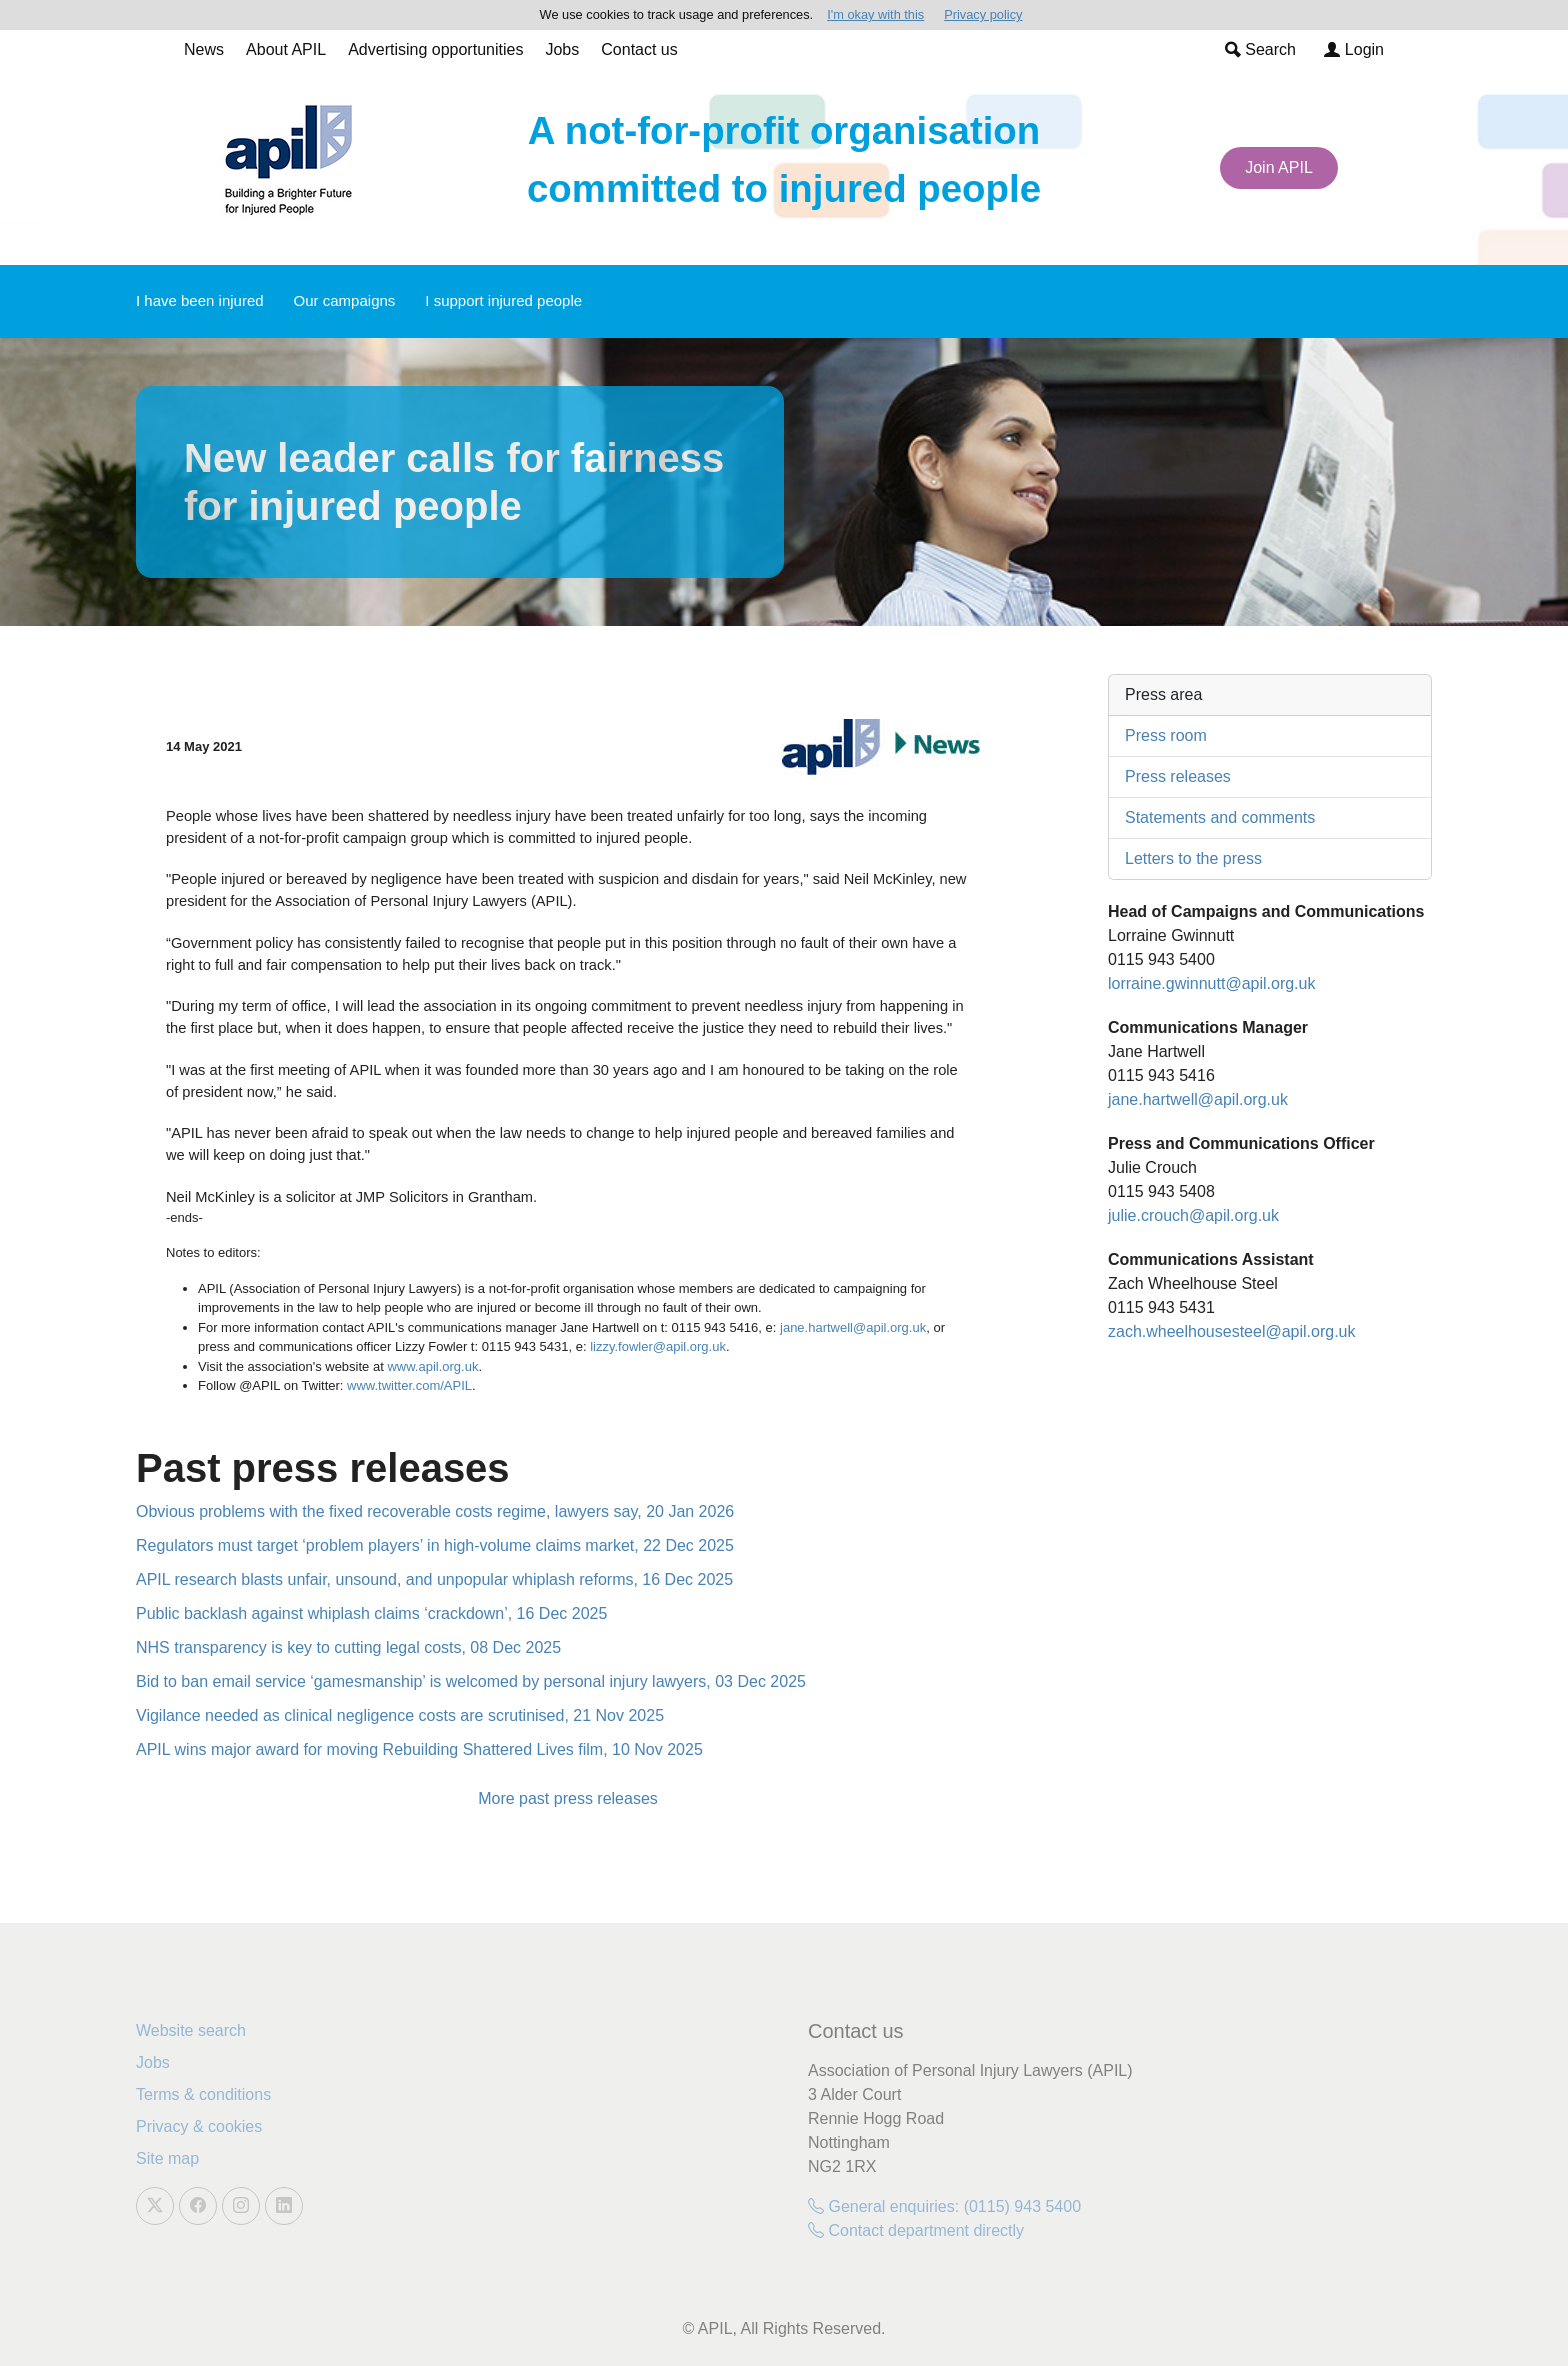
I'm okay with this (875, 14)
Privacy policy (983, 14)
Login (1354, 49)
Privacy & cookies (199, 2126)
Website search (191, 2030)
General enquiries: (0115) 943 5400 (944, 2206)
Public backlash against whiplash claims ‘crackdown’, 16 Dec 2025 (371, 1613)
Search (1260, 49)
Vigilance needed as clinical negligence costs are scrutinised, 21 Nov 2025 (400, 1715)
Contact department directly (916, 2230)
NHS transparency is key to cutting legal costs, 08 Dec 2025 (348, 1647)
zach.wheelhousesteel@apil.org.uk (1232, 1331)
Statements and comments (1220, 817)
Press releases (1178, 776)
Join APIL (1279, 167)
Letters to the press (1193, 858)
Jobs (562, 49)
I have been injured (200, 300)
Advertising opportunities (435, 49)
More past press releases (568, 1798)
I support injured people (503, 300)
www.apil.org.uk (432, 1366)
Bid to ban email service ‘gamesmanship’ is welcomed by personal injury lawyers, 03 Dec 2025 (471, 1681)
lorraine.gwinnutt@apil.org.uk (1211, 983)
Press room (1166, 735)
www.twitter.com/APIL (409, 1385)
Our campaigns (345, 300)
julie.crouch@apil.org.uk (1193, 1215)
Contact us (639, 49)
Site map (167, 2158)
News (204, 49)
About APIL (286, 49)
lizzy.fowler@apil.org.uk (658, 1346)
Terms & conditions (203, 2094)
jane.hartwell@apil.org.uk (853, 1327)
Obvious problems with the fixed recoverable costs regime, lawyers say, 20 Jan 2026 (435, 1511)
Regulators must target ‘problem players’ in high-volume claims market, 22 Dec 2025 (435, 1545)
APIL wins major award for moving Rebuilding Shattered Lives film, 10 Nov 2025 (419, 1749)
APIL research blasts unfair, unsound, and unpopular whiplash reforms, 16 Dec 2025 (434, 1579)
